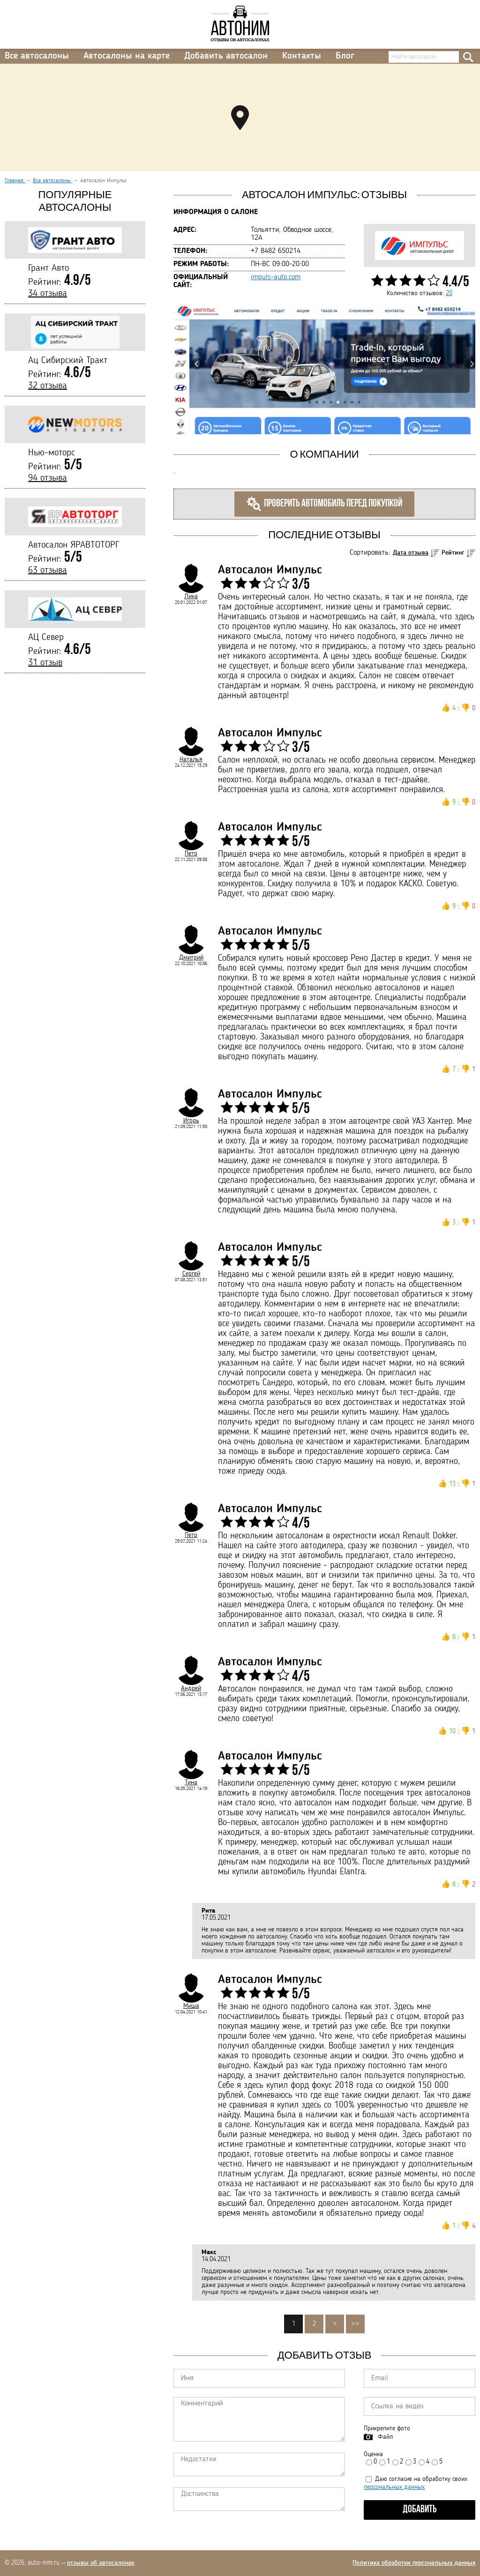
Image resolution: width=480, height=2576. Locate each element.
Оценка (373, 2454)
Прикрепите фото (387, 2428)
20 (449, 293)
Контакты (301, 56)
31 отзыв (45, 663)
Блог (345, 56)
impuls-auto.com (275, 277)
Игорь (191, 1120)
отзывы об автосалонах (100, 2563)
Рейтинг (453, 552)
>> (355, 2324)
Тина (191, 1782)
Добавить (420, 2509)
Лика (191, 596)
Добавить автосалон (226, 56)
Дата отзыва (410, 552)
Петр (191, 853)
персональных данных (394, 2487)
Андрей (191, 1688)
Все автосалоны (37, 56)
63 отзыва (47, 570)
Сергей (191, 1273)
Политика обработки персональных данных (413, 2563)
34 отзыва (47, 293)
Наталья (191, 759)
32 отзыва (47, 386)
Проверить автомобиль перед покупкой (324, 504)
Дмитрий (191, 957)
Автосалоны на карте (126, 56)
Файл (385, 2437)
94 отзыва (47, 478)
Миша (191, 2006)
